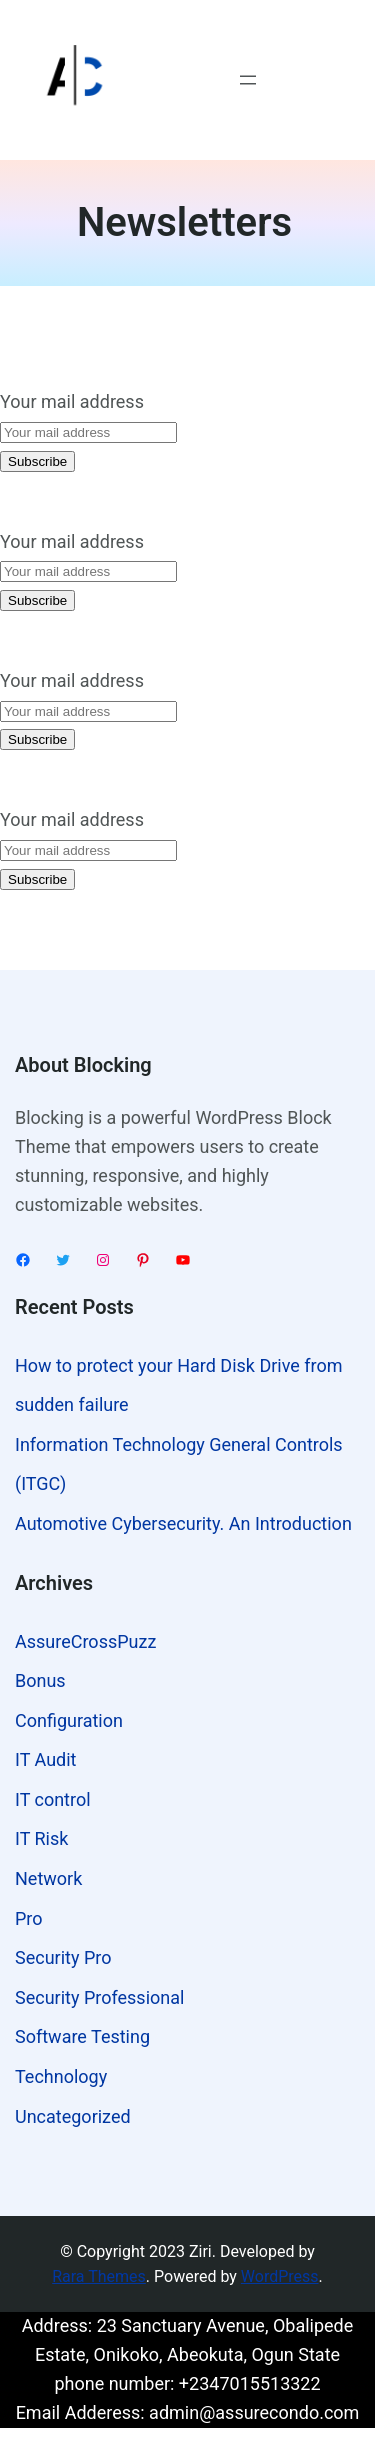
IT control (53, 1799)
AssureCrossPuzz (85, 1641)
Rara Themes (99, 2276)
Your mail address (72, 401)
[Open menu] (248, 80)
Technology (61, 2076)
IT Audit (45, 1759)
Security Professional (99, 1997)
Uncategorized (73, 2116)
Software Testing (82, 2036)
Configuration (69, 1720)
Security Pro (63, 1957)
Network (48, 1878)
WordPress (280, 2276)
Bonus (40, 1680)
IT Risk (41, 1838)
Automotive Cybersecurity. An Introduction (183, 1523)
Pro (29, 1918)
